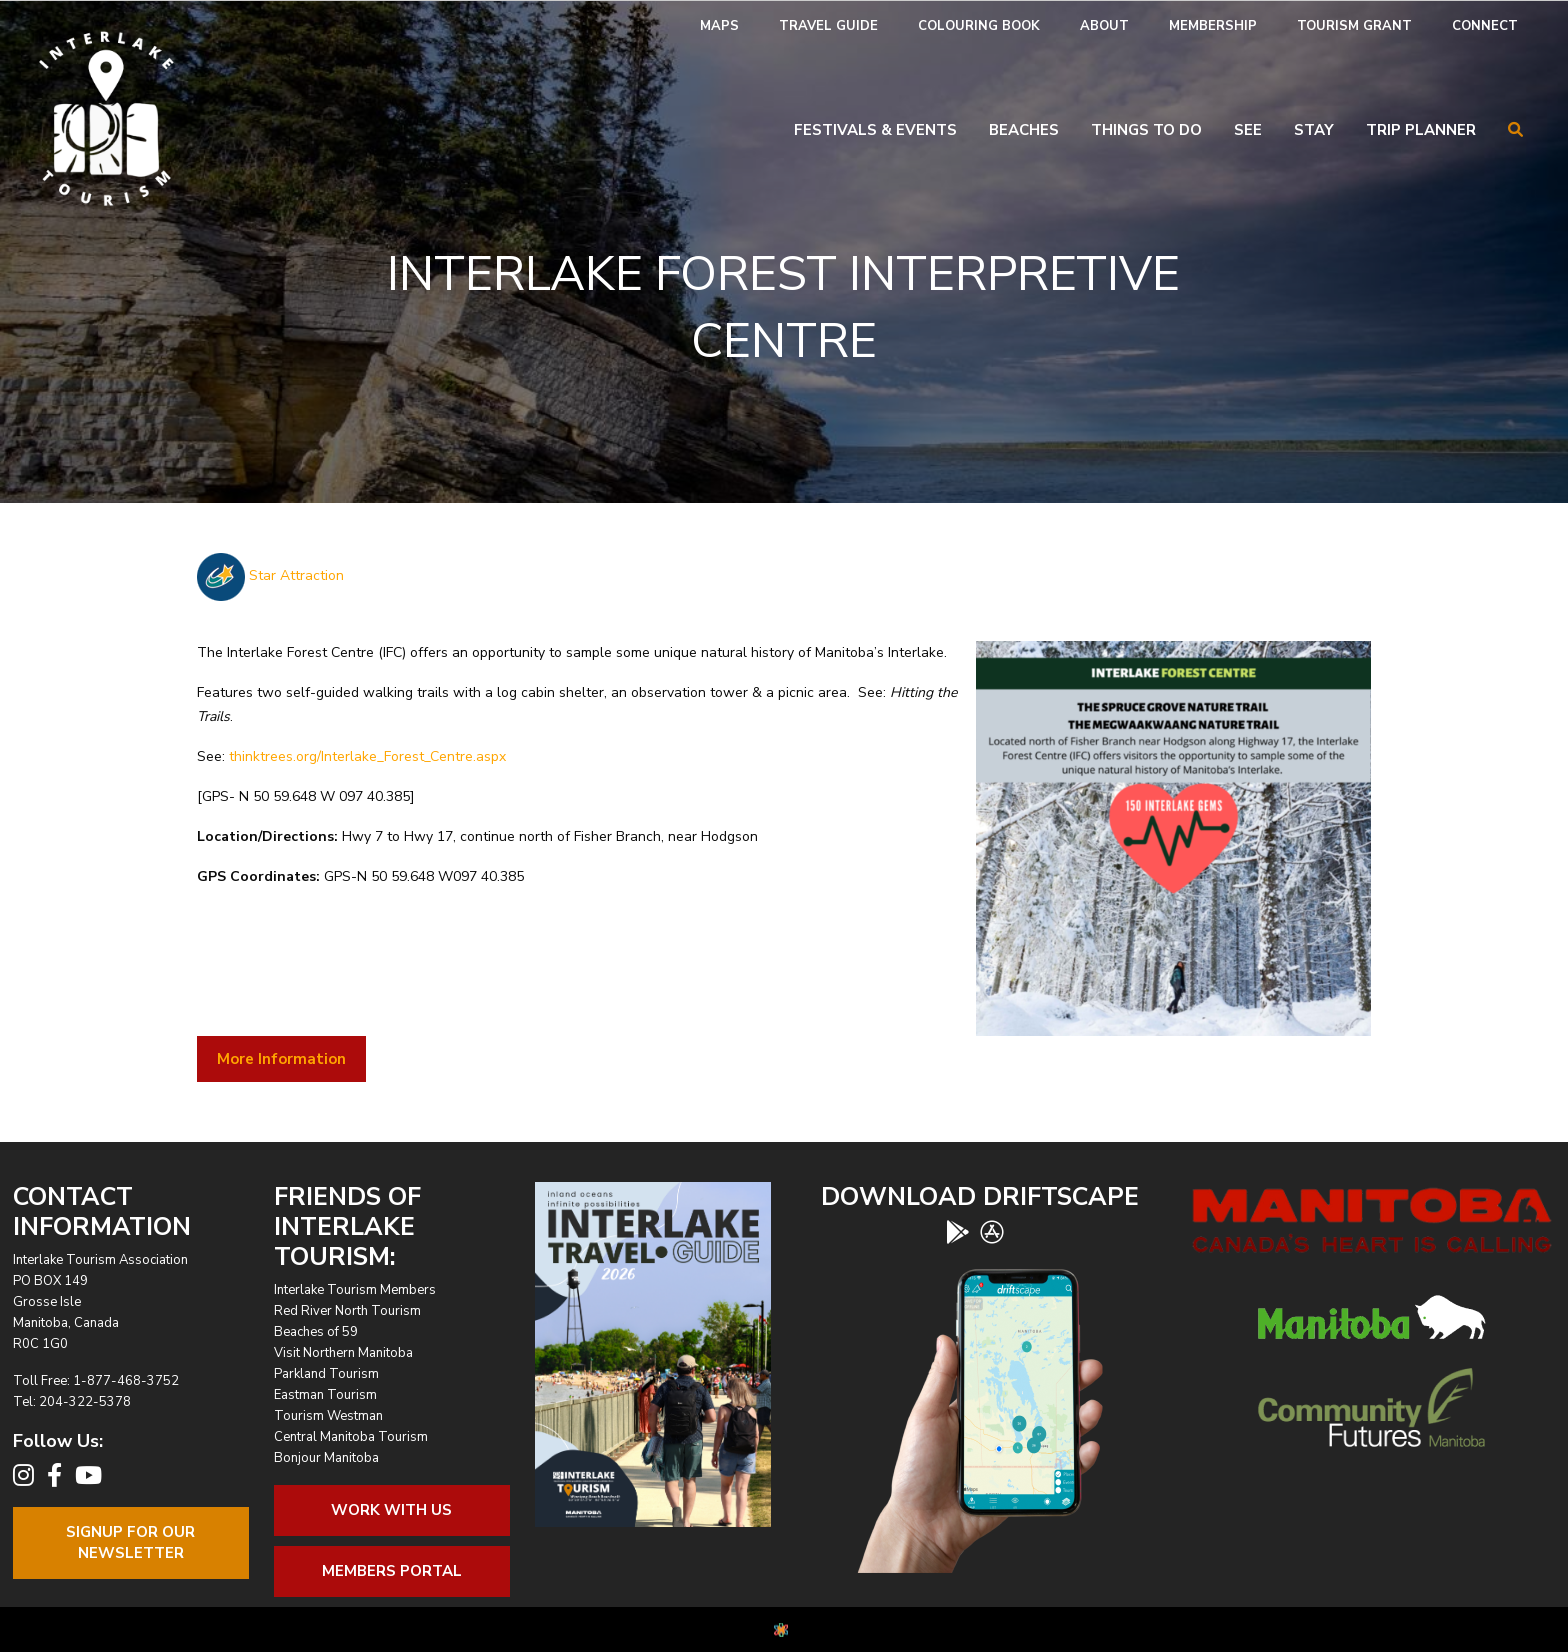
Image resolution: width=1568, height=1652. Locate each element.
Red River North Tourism (347, 1311)
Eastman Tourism (325, 1395)
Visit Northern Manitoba (343, 1353)
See (1248, 130)
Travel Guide (828, 26)
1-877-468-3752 (126, 1381)
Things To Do (1146, 130)
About (1104, 26)
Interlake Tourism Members (355, 1290)
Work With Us (391, 1510)
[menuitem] (719, 26)
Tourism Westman (328, 1416)
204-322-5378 (85, 1402)
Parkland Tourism (326, 1374)
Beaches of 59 (316, 1332)
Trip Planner (1421, 130)
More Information (281, 1059)
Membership (1213, 26)
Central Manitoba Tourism (351, 1437)
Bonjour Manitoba (326, 1458)
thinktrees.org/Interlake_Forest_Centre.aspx (367, 756)
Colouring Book (979, 26)
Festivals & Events (875, 130)
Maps (719, 26)
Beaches (1024, 130)
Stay (1314, 130)
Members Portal (392, 1571)
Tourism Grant (1354, 26)
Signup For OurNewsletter (130, 1542)
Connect (1485, 26)
